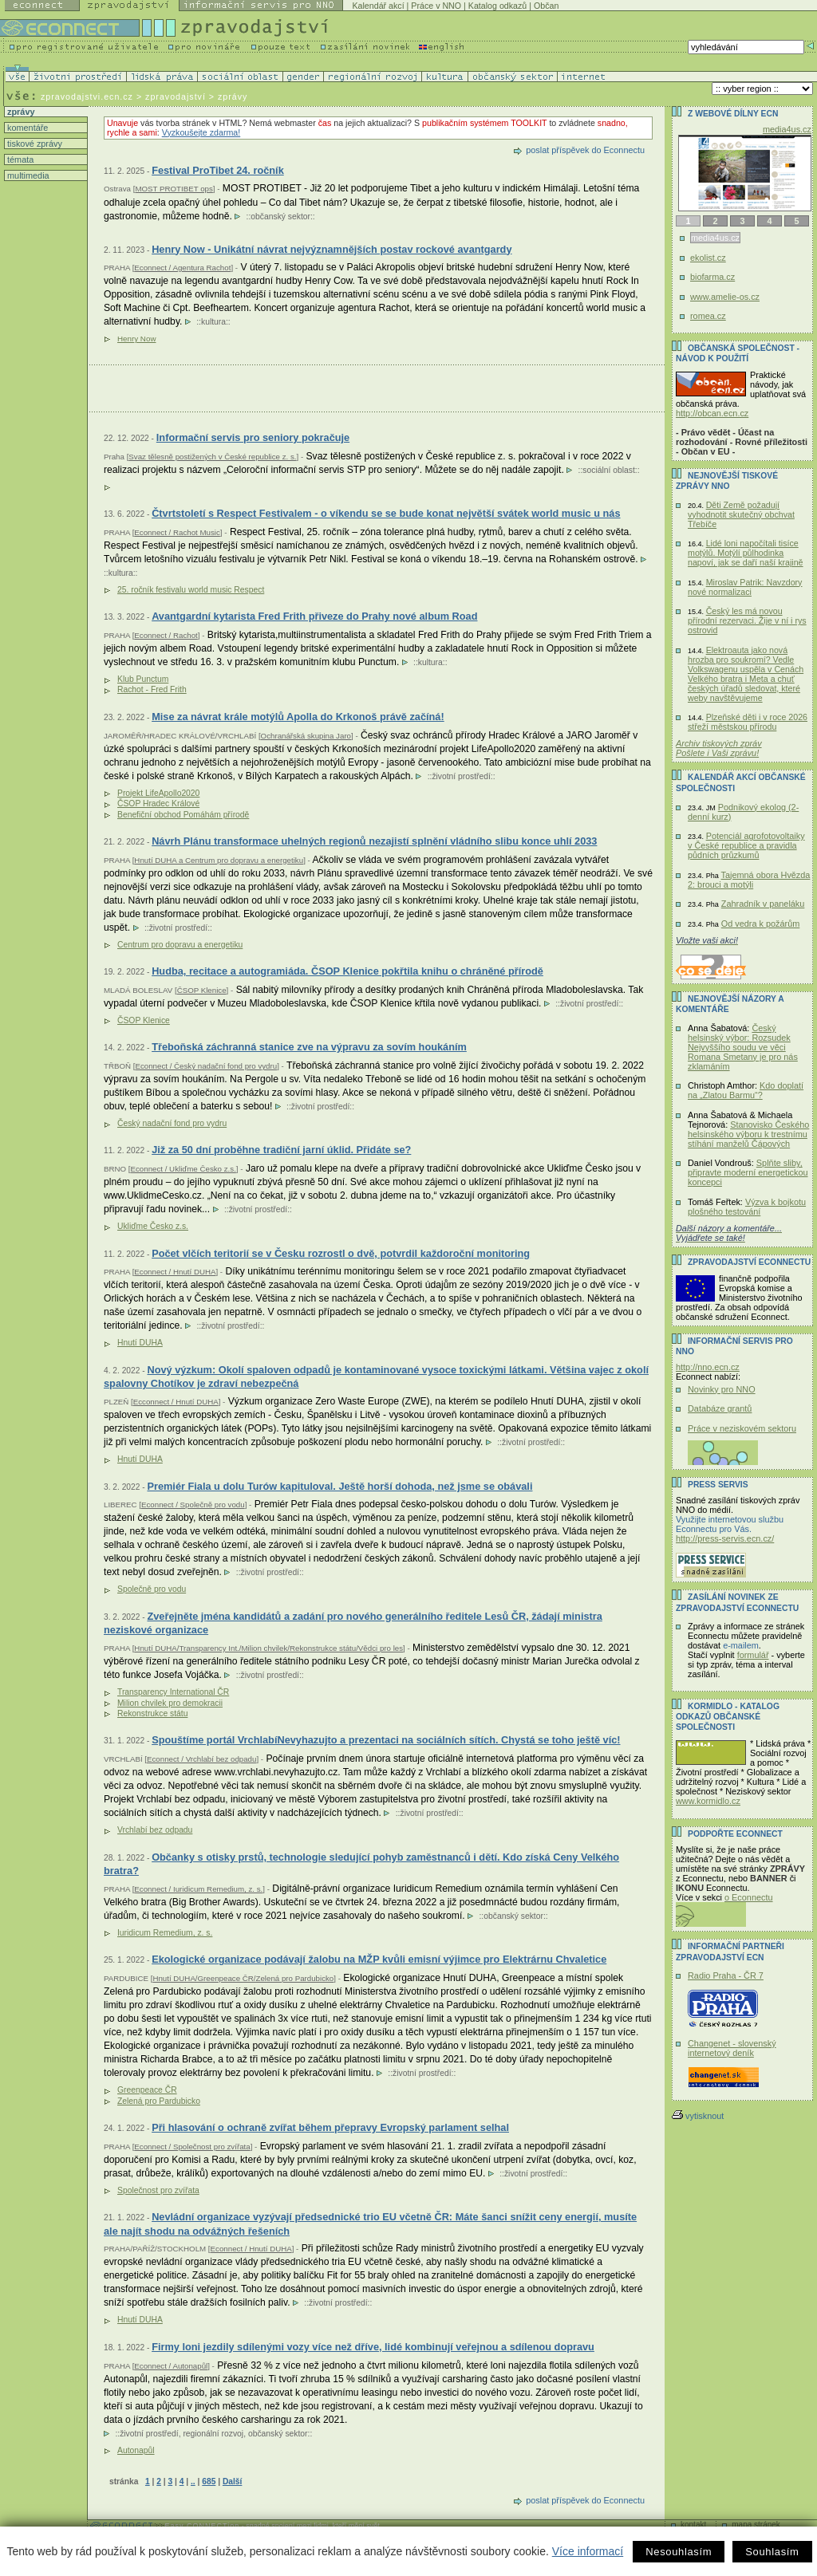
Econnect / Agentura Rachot (182, 267)
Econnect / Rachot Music (177, 532)
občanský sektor (280, 216)
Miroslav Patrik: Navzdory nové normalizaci (745, 587)
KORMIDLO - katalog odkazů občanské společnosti (728, 1717)
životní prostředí (461, 776)
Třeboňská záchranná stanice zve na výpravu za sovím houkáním (309, 1047)
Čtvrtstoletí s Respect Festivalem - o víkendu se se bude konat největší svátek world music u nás (386, 513)
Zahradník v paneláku (763, 903)
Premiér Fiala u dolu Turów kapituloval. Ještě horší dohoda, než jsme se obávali (339, 1486)
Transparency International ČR (173, 1692)
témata (19, 159)
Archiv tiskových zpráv (719, 743)
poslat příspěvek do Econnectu (585, 150)
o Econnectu (748, 1897)
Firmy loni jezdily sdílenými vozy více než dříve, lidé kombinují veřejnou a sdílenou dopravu (373, 2347)
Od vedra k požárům (760, 923)
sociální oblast (608, 470)
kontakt (693, 2524)
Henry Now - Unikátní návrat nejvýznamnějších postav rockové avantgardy (331, 249)
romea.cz (708, 316)
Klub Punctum (142, 679)
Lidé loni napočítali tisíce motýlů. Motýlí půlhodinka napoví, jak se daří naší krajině (745, 552)
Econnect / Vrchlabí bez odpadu (201, 1759)
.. (193, 2481)
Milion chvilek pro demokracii (170, 1703)
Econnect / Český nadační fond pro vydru (206, 1066)
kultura (213, 321)
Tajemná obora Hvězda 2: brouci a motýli (749, 879)
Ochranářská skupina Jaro (306, 735)
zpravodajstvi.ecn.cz (87, 96)
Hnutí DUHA (140, 1342)
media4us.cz (787, 129)
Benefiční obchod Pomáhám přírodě (183, 814)
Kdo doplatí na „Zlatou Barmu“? (745, 1090)
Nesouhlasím (678, 2552)
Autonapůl (136, 2450)
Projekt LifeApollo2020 (158, 793)
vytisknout (698, 2116)
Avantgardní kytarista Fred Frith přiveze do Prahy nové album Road (314, 616)
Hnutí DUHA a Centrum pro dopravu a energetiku (218, 860)
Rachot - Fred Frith (152, 689)
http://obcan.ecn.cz (712, 413)
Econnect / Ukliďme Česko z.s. (182, 1168)
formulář (753, 1655)
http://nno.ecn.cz (708, 1367)
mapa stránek (756, 2524)
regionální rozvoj (213, 2433)
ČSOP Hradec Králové (158, 803)
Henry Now (136, 338)
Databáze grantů (720, 1408)
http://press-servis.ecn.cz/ (725, 1538)
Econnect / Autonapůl (170, 2365)
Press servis (718, 1484)
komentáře (26, 127)
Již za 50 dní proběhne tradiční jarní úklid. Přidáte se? (281, 1150)
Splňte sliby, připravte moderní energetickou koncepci (748, 1172)
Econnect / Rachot (165, 635)
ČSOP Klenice (202, 990)
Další (232, 2481)
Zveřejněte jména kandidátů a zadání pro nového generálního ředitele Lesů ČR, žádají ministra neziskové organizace (353, 1623)
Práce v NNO (436, 5)
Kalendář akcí (378, 5)
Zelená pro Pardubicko (158, 2101)
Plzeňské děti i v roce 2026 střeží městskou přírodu (747, 721)
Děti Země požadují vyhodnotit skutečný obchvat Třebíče (741, 514)
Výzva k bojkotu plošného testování (747, 1206)
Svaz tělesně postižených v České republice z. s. (212, 456)
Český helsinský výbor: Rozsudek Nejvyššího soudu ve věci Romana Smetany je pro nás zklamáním (743, 1047)
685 (208, 2481)
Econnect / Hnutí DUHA (174, 1271)
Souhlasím (772, 2552)
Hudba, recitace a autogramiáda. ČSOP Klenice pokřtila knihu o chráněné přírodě (347, 971)
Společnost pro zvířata (158, 2190)
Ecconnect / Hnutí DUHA (176, 1401)
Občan (546, 5)
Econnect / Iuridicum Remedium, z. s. (198, 1889)
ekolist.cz (708, 257)
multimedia (27, 175)
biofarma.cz (712, 277)
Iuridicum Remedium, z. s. (164, 1932)
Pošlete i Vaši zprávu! (717, 753)
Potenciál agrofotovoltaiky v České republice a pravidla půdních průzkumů (746, 845)
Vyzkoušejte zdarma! (201, 132)
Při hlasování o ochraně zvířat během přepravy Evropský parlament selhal (330, 2127)
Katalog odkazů (497, 5)
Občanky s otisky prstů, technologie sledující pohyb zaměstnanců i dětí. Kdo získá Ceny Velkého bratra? (361, 1864)
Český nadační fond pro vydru (172, 1123)
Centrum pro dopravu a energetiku (180, 944)
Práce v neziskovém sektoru (742, 1428)
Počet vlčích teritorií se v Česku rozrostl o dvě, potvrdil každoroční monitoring (341, 1253)
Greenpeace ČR (147, 2090)
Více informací (587, 2551)
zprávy (19, 111)
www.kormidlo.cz (708, 1801)
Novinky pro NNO (722, 1389)
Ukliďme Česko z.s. (152, 1226)
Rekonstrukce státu (152, 1713)
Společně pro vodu (151, 1589)
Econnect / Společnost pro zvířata (192, 2146)
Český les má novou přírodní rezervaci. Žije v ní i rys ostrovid (747, 620)
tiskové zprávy (33, 143)
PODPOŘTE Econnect (735, 1834)
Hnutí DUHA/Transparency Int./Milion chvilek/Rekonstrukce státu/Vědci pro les (268, 1648)
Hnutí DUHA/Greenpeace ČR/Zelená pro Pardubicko (243, 1978)
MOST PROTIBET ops (173, 188)
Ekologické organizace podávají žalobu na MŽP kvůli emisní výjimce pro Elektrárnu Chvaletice (379, 1959)
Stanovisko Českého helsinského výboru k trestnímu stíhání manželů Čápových (748, 1134)
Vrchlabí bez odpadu (154, 1830)
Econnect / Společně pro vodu (193, 1504)
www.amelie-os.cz (725, 296)
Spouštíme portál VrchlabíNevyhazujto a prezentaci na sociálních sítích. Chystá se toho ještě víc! (386, 1740)
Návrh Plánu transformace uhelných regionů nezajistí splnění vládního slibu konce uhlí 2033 (374, 841)
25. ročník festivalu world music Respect (190, 589)
